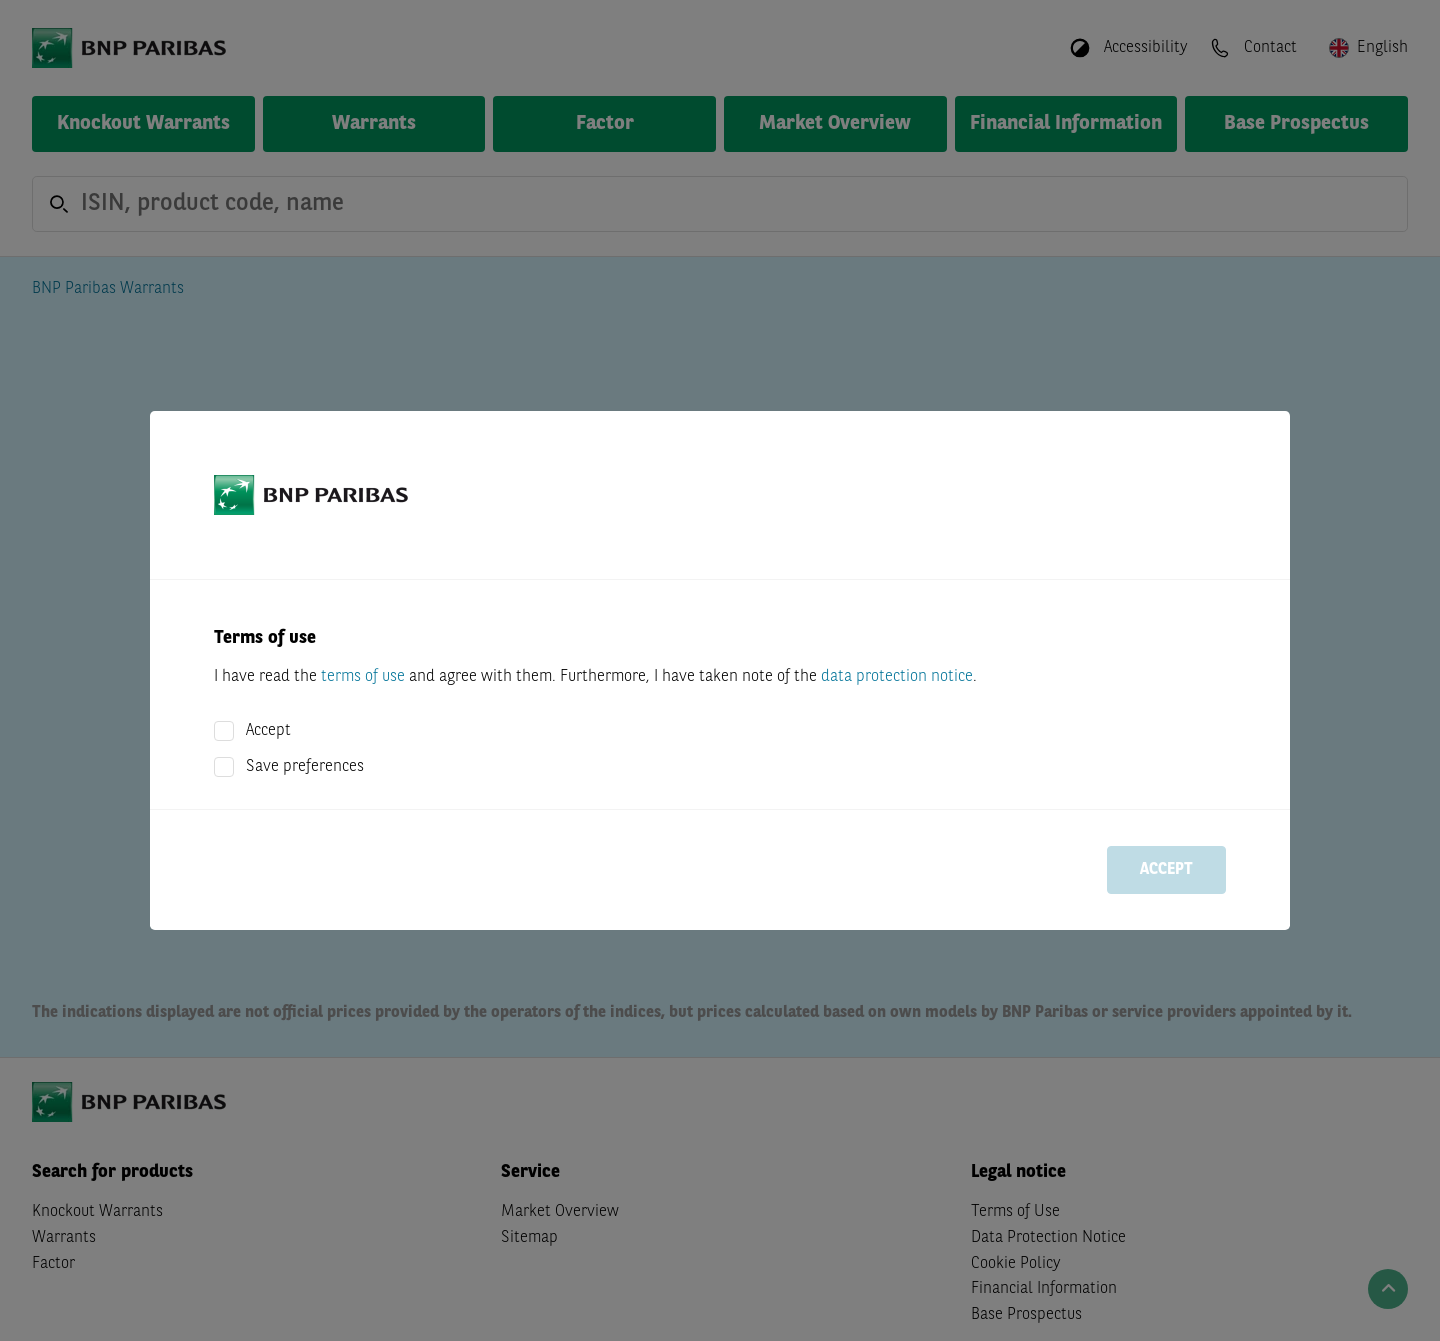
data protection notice (897, 677)
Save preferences (305, 767)
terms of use (363, 677)
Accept (268, 731)
